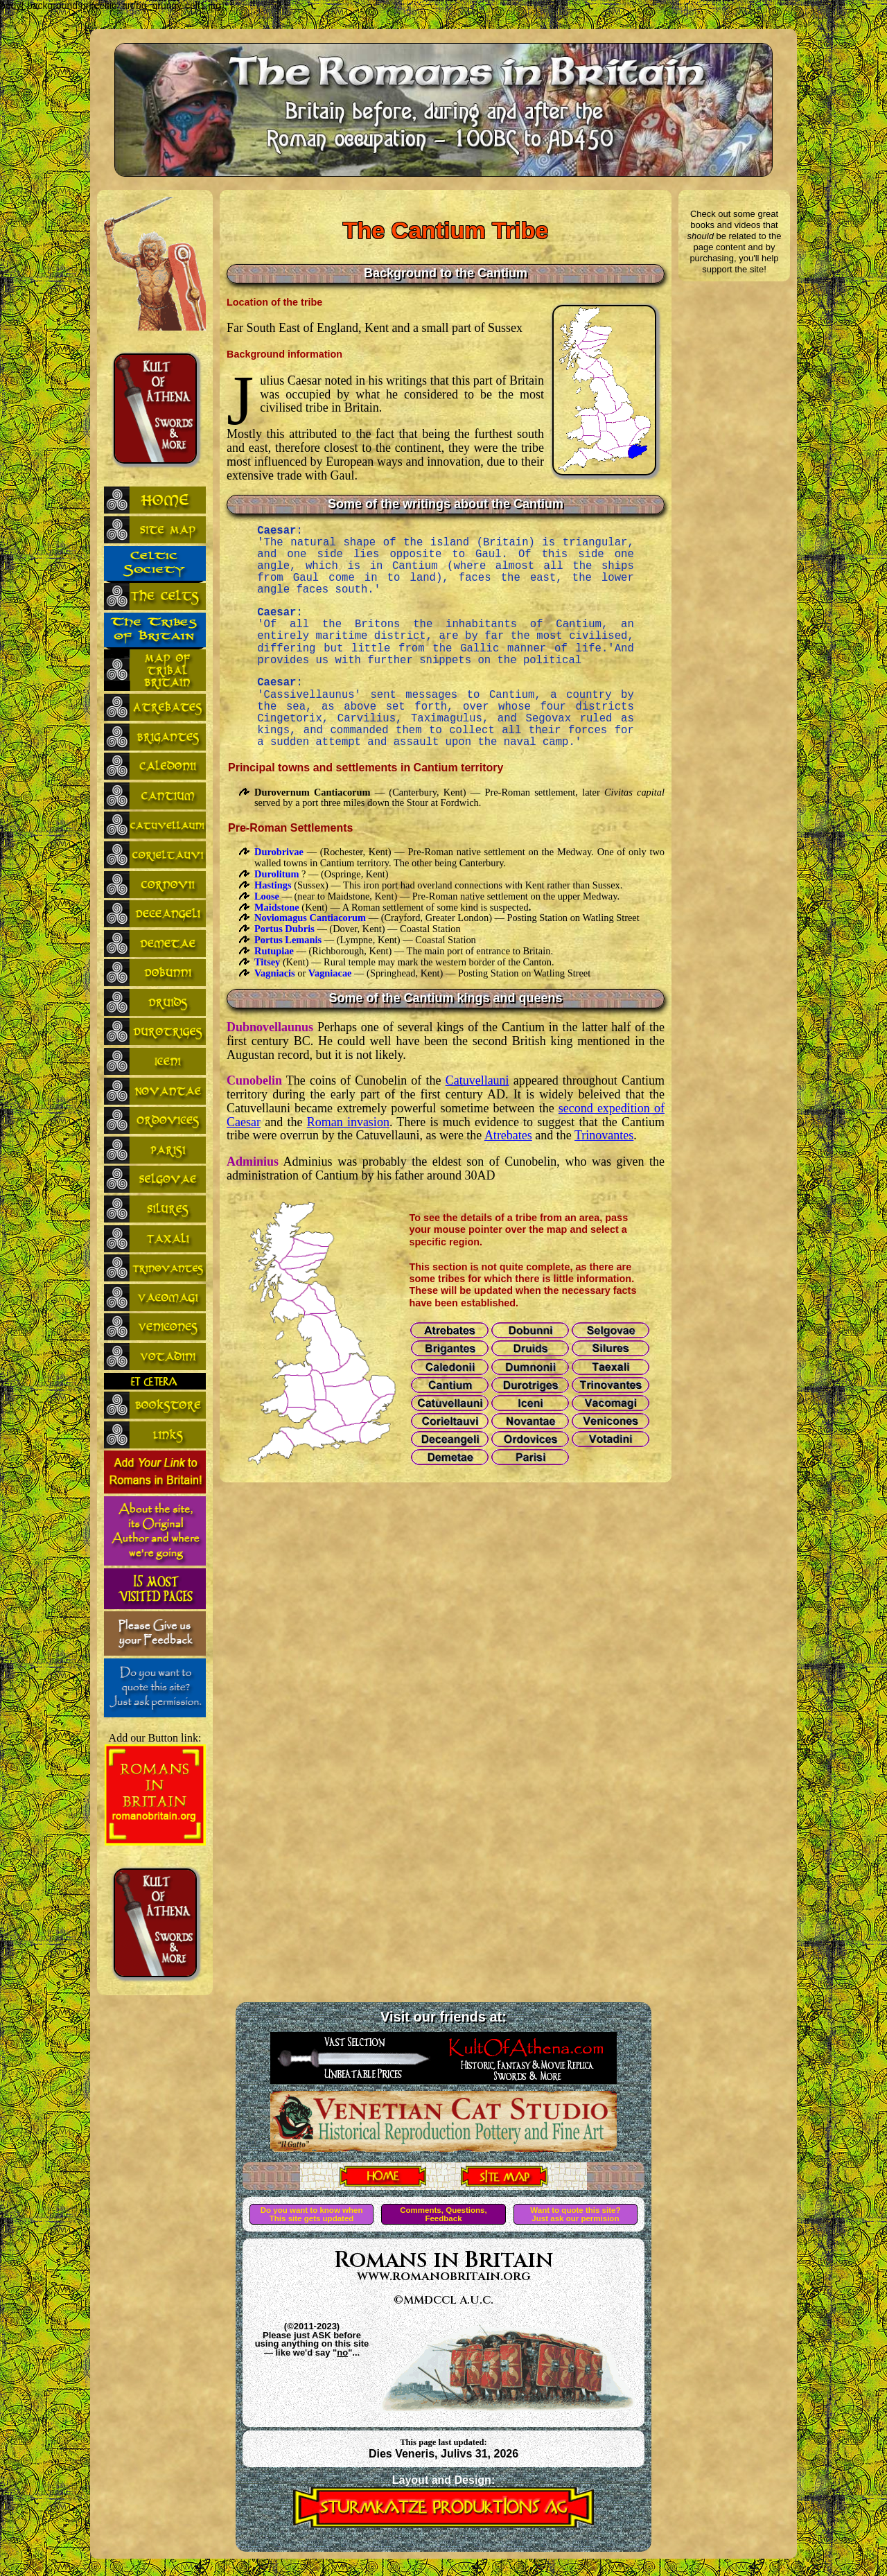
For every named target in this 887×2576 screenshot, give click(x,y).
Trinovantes (603, 1135)
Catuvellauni (477, 1080)
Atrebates (508, 1135)
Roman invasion (348, 1122)
